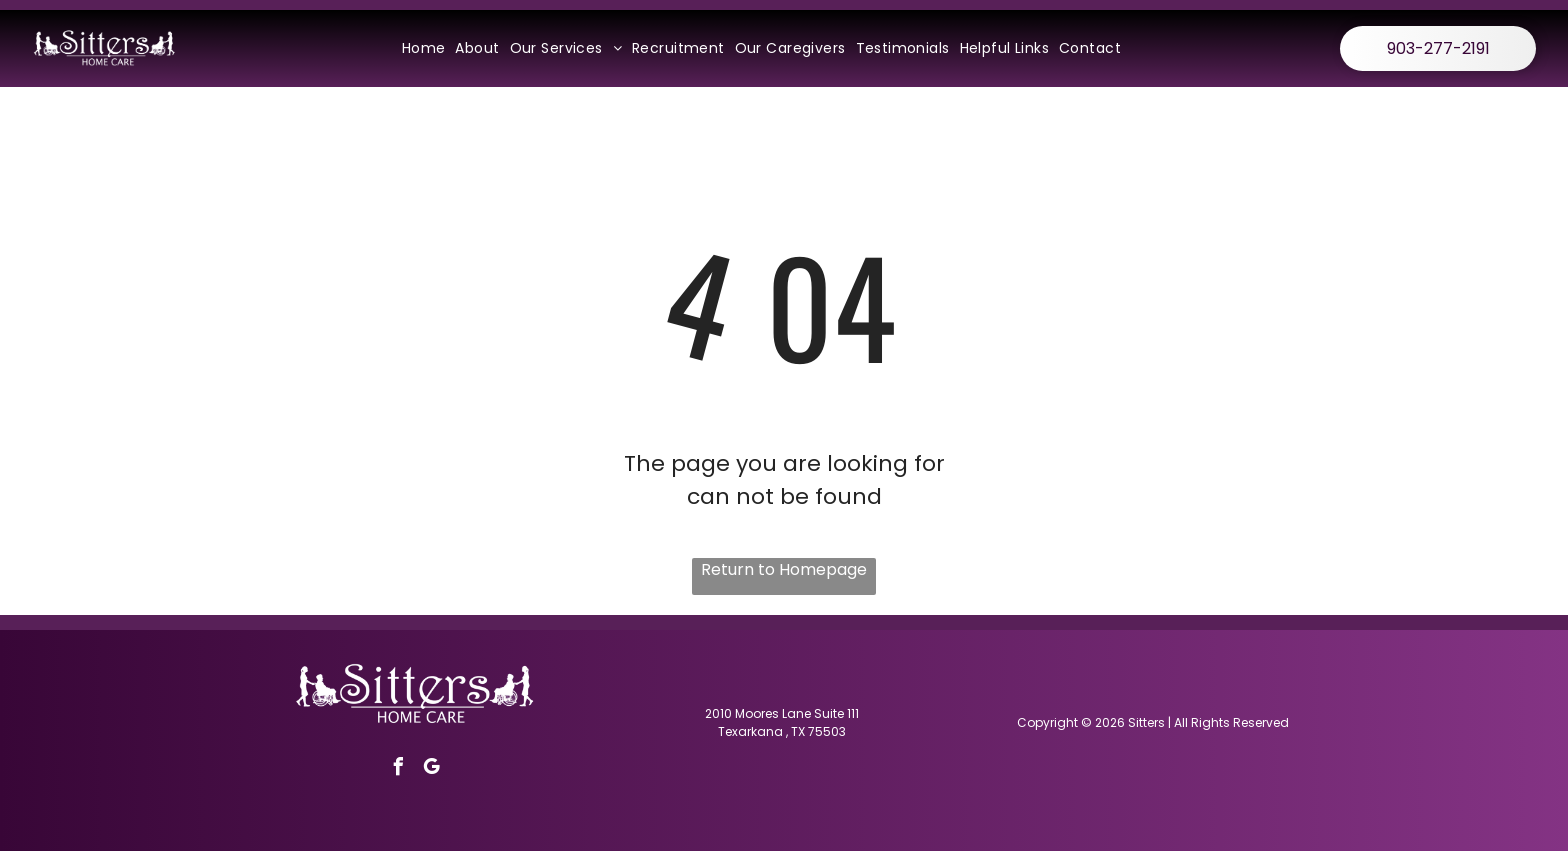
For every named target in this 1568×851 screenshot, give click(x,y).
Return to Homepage (784, 569)
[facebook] (399, 769)
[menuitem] (424, 48)
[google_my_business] (432, 769)
